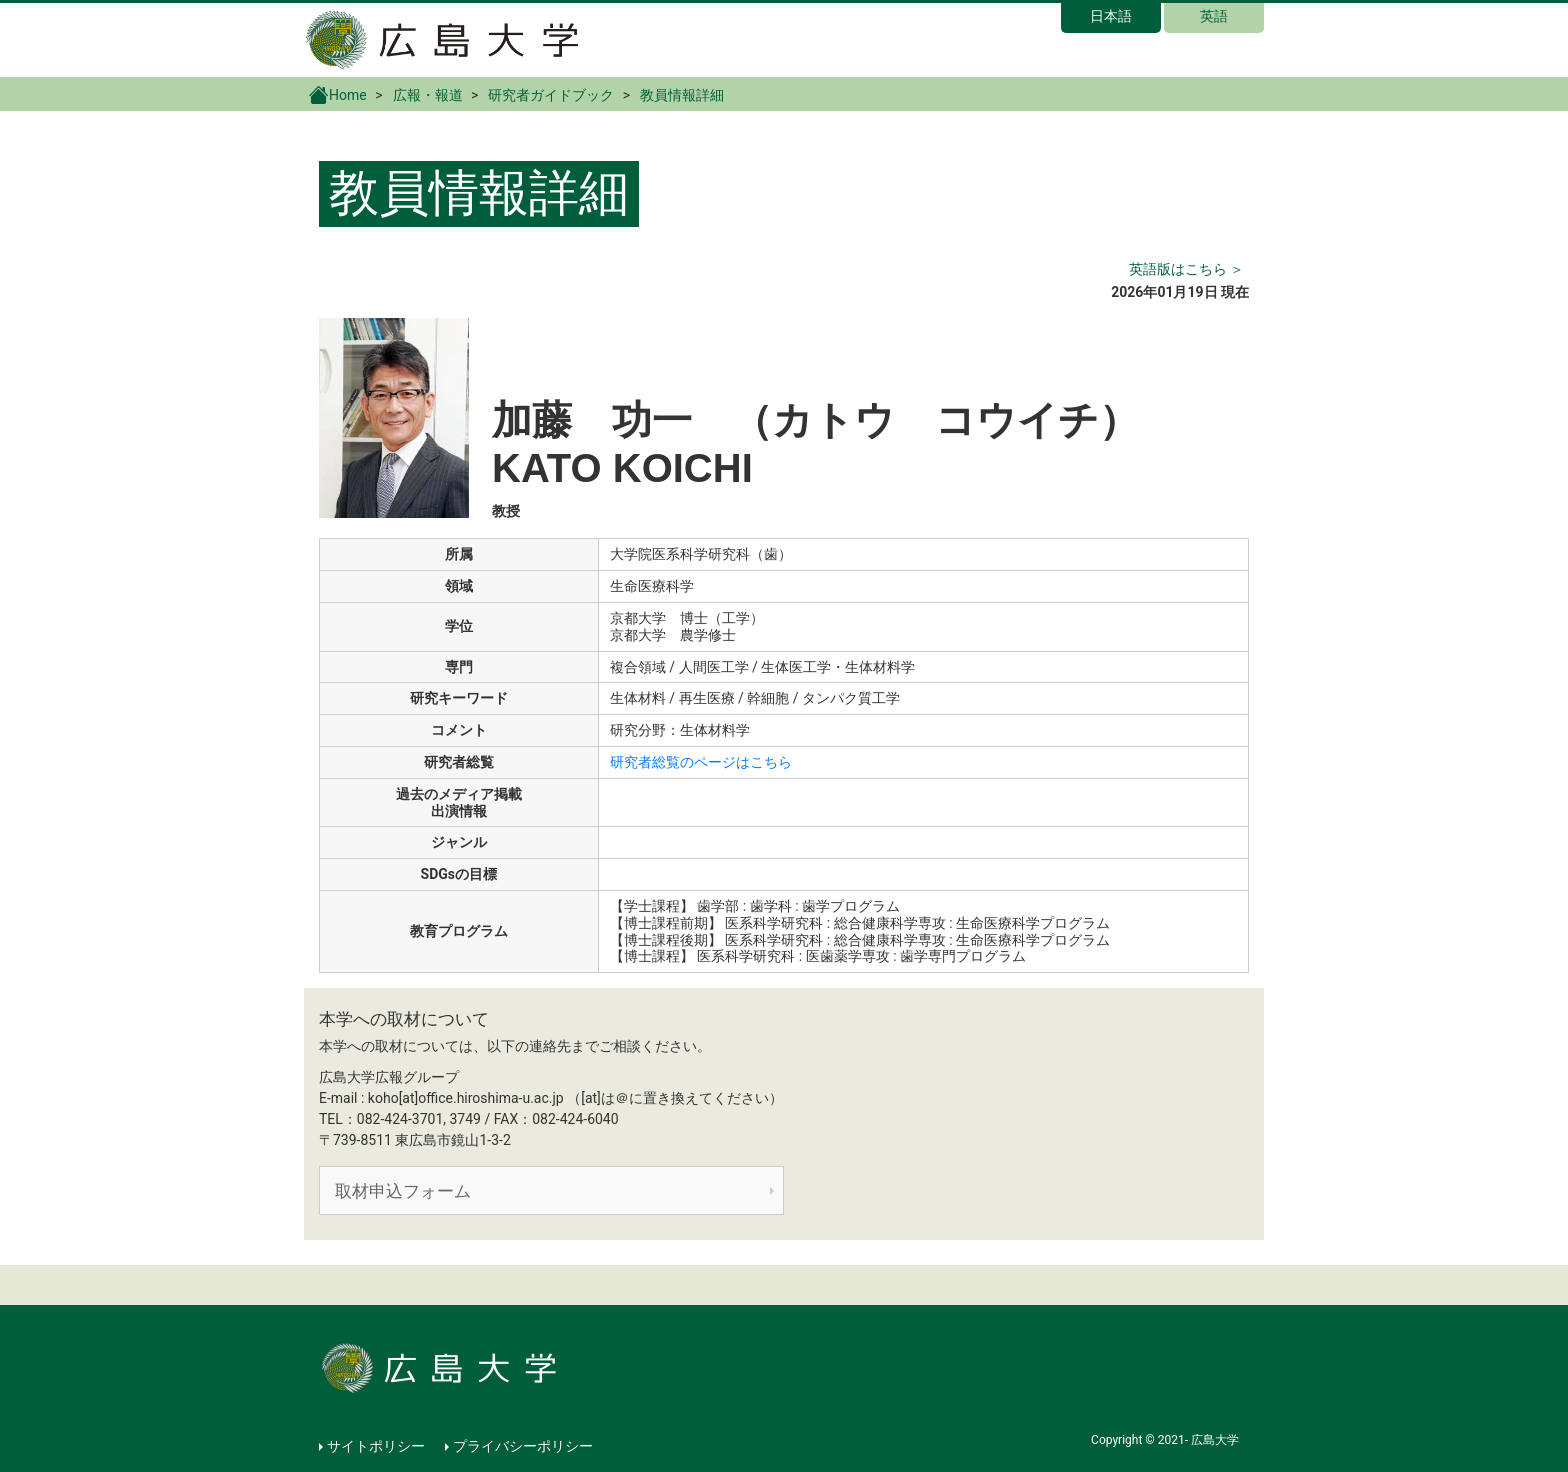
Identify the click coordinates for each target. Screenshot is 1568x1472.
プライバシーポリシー (523, 1446)
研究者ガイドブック (551, 95)
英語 (1214, 16)
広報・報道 (428, 95)
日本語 (1111, 16)
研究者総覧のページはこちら (701, 762)
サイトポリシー (376, 1446)
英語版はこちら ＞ (1186, 269)
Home (338, 94)
